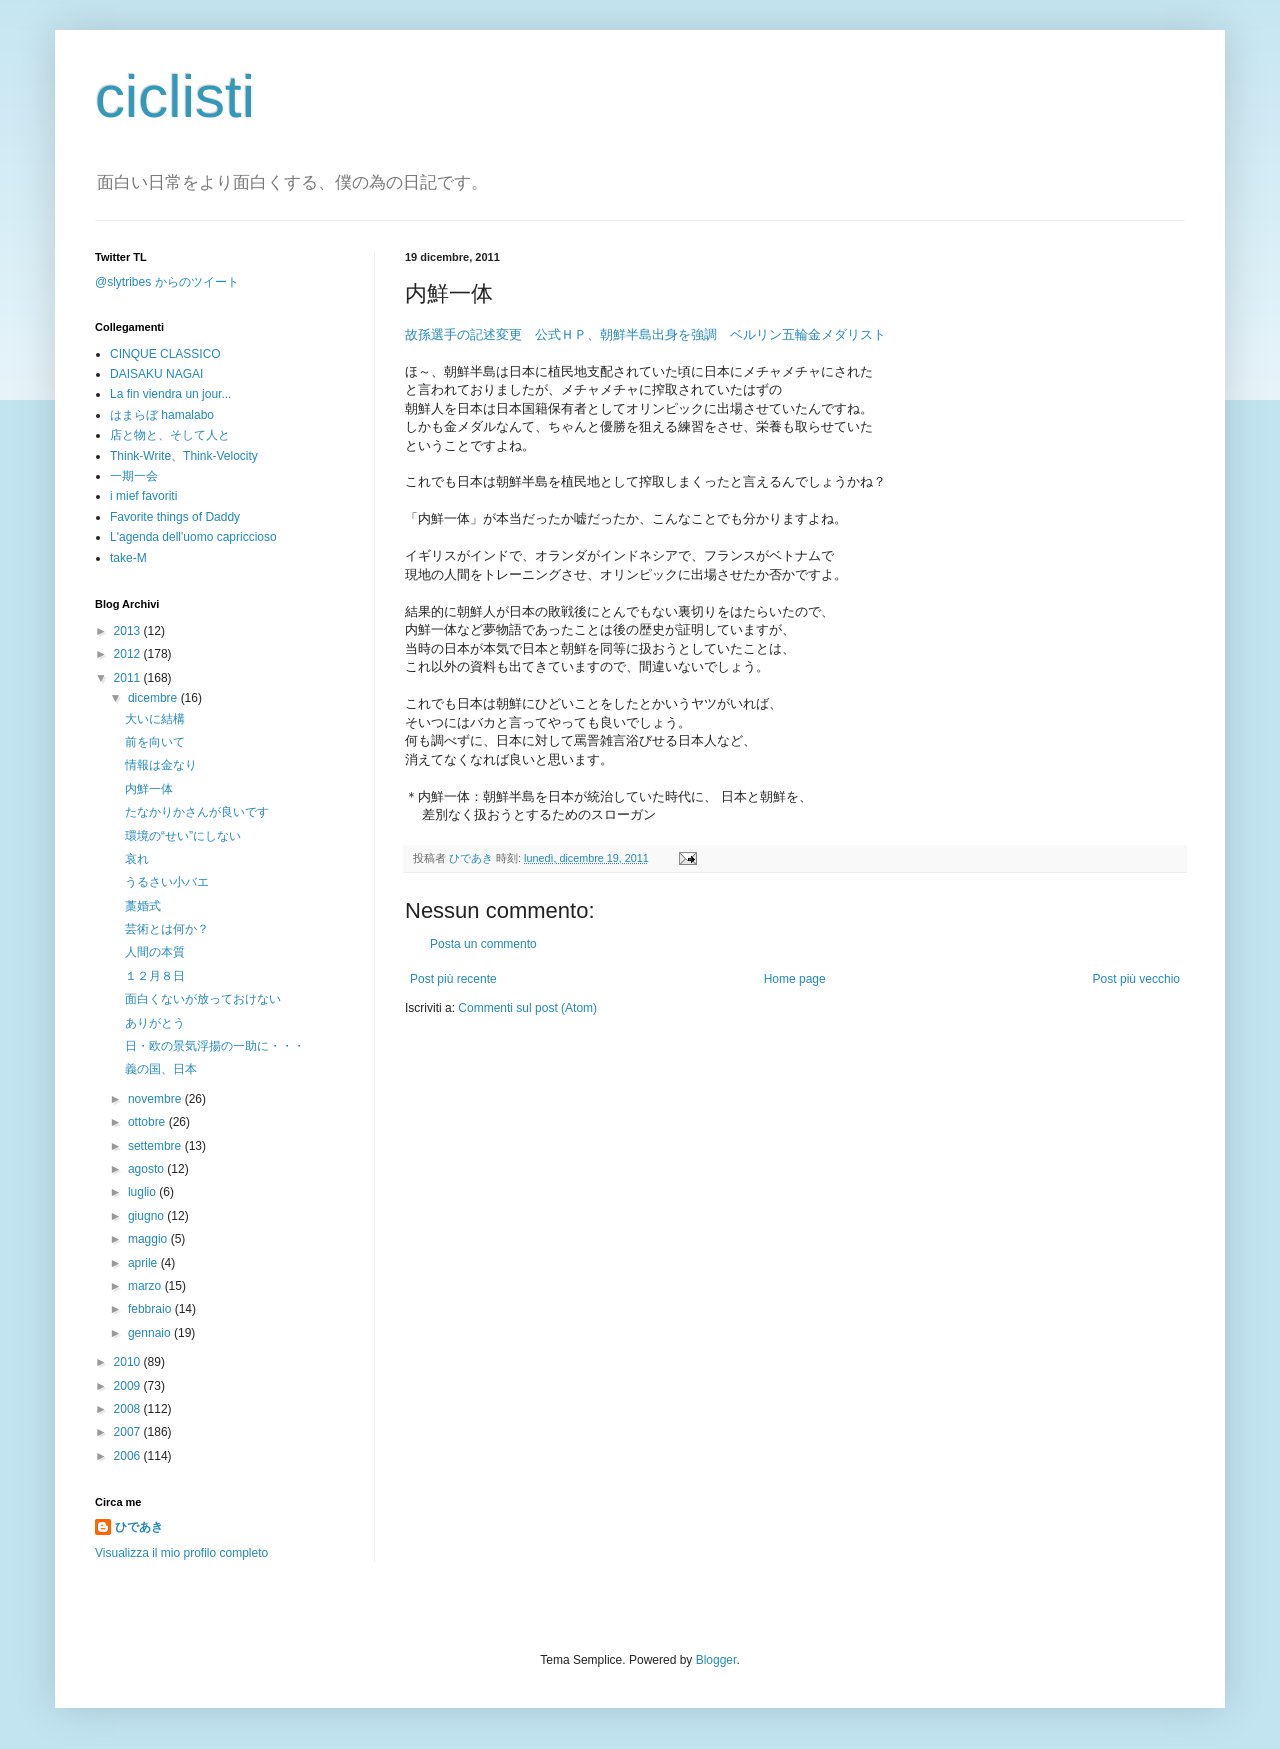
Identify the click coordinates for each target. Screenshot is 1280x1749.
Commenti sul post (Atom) (527, 1008)
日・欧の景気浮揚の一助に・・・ (215, 1046)
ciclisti (175, 96)
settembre (156, 1146)
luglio (143, 1192)
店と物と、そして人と (170, 435)
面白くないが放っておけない (203, 999)
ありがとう (155, 1023)
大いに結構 (155, 719)
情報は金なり (161, 765)
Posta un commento (483, 944)
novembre (156, 1099)
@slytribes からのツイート (167, 282)
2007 (129, 1432)
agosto (147, 1169)
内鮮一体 (149, 789)
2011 (129, 678)
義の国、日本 (161, 1069)
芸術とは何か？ (167, 929)
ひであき (472, 858)
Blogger (716, 1660)
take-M (128, 558)
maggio (149, 1239)
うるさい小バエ (167, 882)
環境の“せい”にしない (183, 836)
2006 (129, 1456)
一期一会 (134, 476)
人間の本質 (155, 952)
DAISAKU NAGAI (156, 374)
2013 (129, 631)
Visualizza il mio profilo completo (181, 1553)
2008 (129, 1409)
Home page (795, 979)
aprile (144, 1263)
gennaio (151, 1333)
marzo (146, 1286)
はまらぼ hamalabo (162, 415)
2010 (129, 1362)
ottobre (148, 1122)
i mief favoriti (143, 496)
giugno (147, 1216)
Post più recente (453, 979)
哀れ (137, 859)
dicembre (154, 698)
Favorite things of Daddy (175, 517)
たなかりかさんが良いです (197, 812)
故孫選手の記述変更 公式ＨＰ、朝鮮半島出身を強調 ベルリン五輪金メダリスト (645, 334)
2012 (129, 654)
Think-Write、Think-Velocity (184, 456)
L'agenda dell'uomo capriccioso (193, 537)
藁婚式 (143, 906)
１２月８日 (155, 976)
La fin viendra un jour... (170, 394)
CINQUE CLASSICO (165, 354)
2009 (129, 1386)
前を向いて (155, 742)
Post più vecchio (1136, 979)
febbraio (151, 1309)
